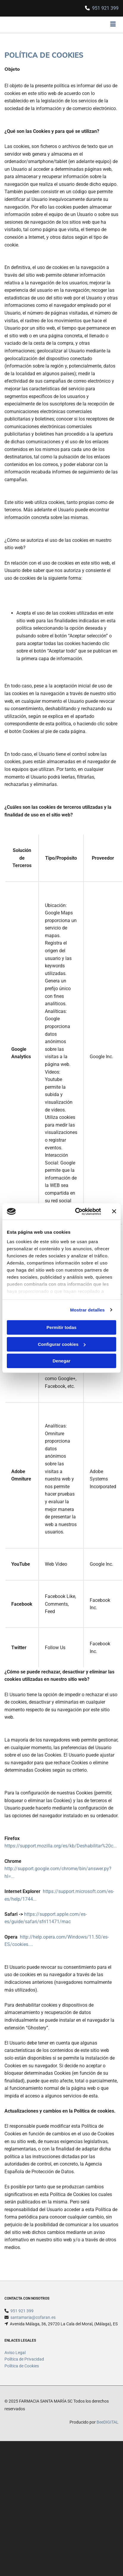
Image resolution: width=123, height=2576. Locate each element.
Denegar (61, 1360)
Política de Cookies (21, 2366)
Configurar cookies (62, 1344)
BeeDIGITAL (108, 2422)
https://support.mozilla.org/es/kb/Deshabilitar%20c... (60, 1846)
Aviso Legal (15, 2352)
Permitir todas (62, 1327)
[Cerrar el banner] (114, 1211)
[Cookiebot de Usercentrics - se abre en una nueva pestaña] (76, 1211)
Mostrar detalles (87, 1309)
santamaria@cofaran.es (33, 2317)
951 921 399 (105, 8)
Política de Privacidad (24, 2359)
